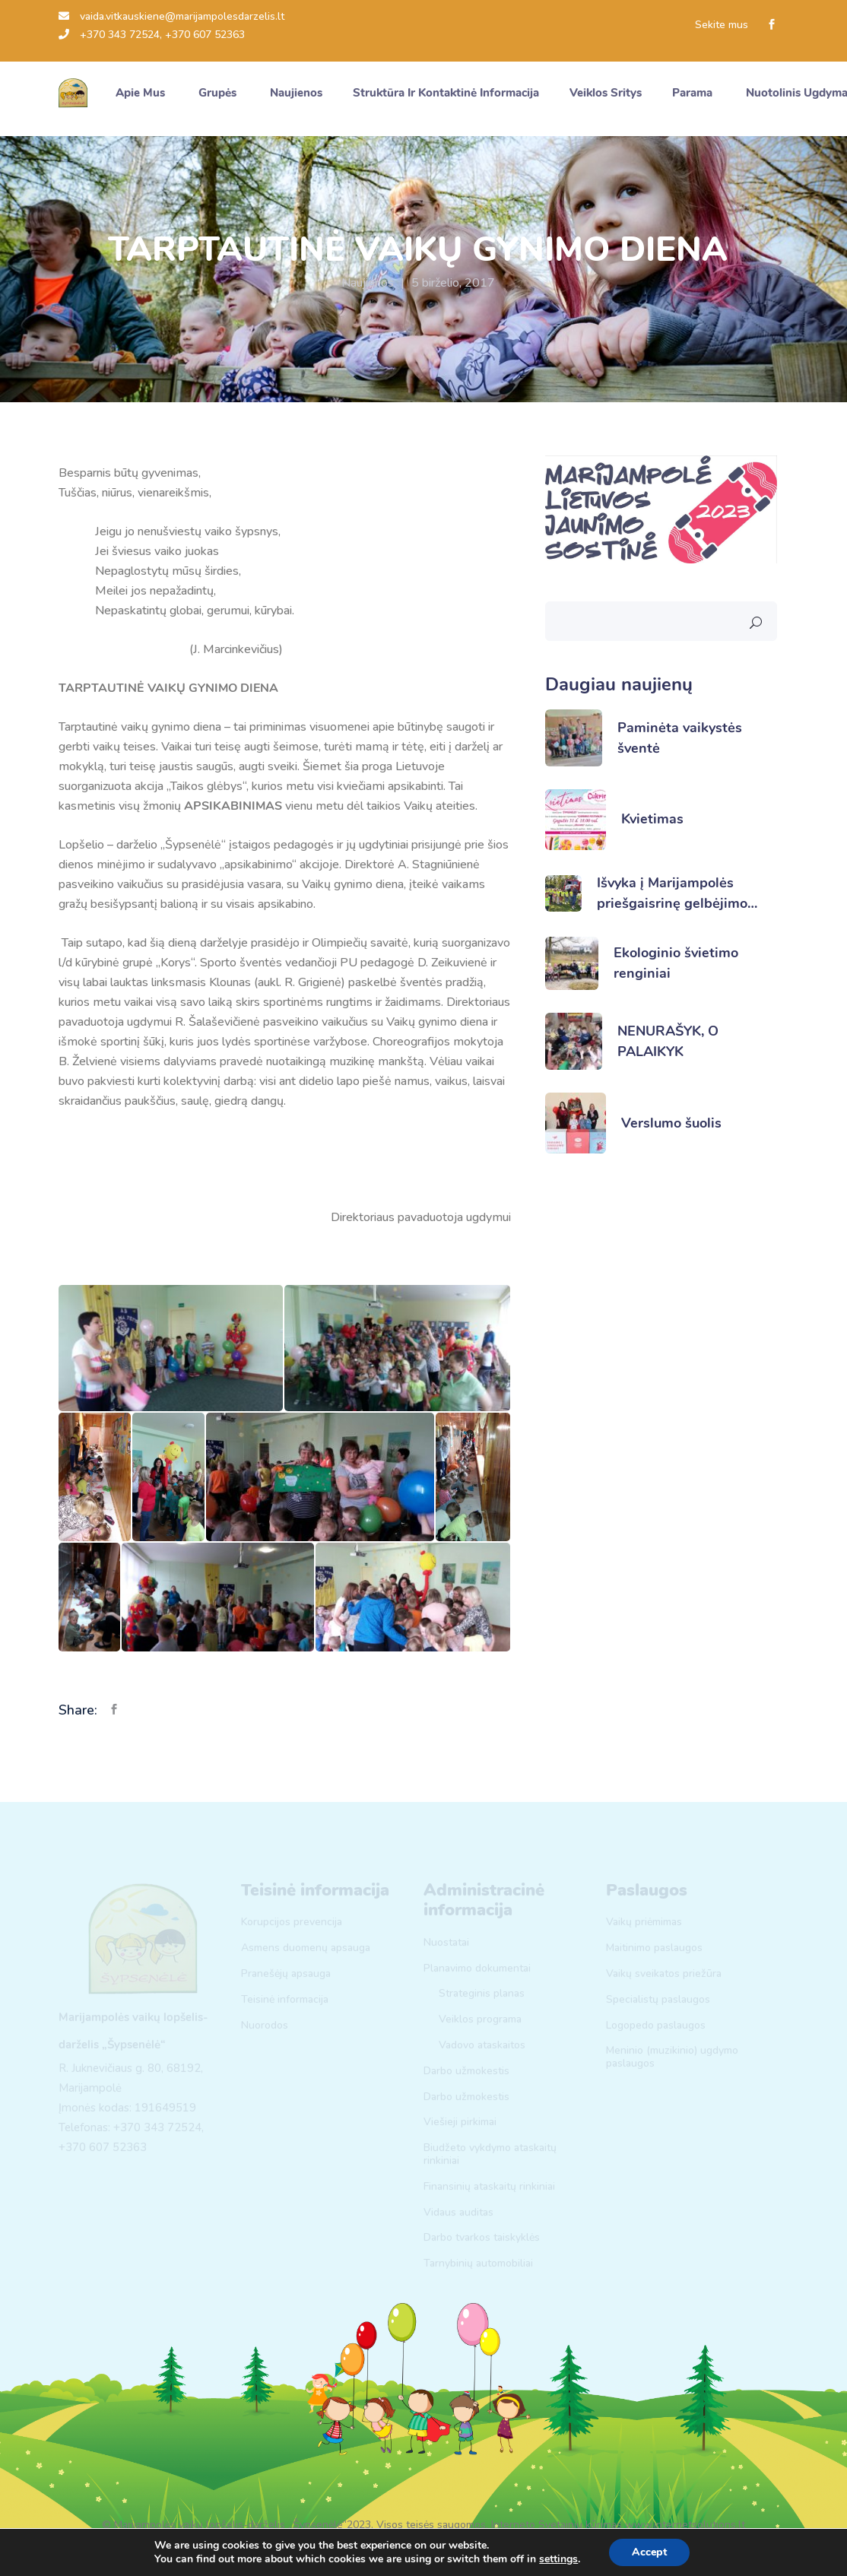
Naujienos (367, 282)
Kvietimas (652, 819)
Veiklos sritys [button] (605, 92)
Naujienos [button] (296, 92)
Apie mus (142, 92)
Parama (693, 92)
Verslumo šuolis (671, 1123)
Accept (649, 2552)
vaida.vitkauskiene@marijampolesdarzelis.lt (171, 16)
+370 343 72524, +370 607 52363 (152, 34)
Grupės (219, 92)
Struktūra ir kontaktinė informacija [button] (446, 92)
